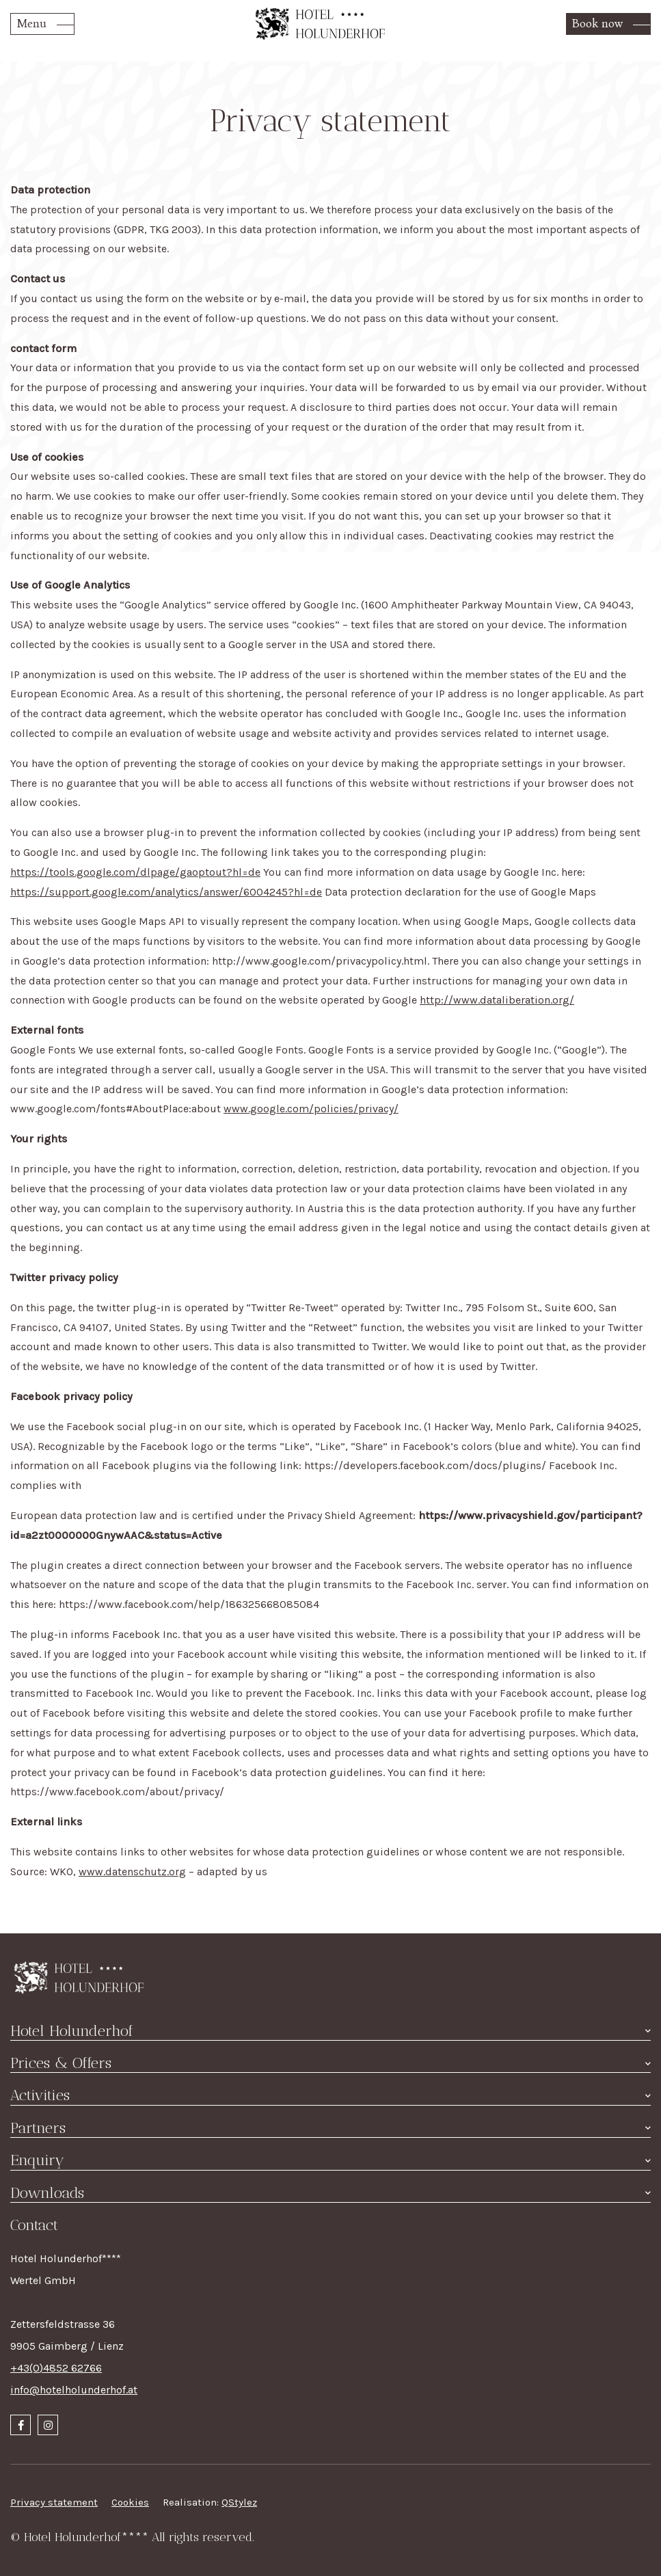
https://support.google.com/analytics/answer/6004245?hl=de (166, 891)
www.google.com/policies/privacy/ (311, 1108)
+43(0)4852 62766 (56, 2367)
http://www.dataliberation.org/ (497, 999)
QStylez (239, 2502)
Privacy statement (54, 2502)
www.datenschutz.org (132, 1871)
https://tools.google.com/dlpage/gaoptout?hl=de (135, 872)
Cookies (130, 2502)
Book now (597, 23)
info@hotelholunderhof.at (73, 2389)
